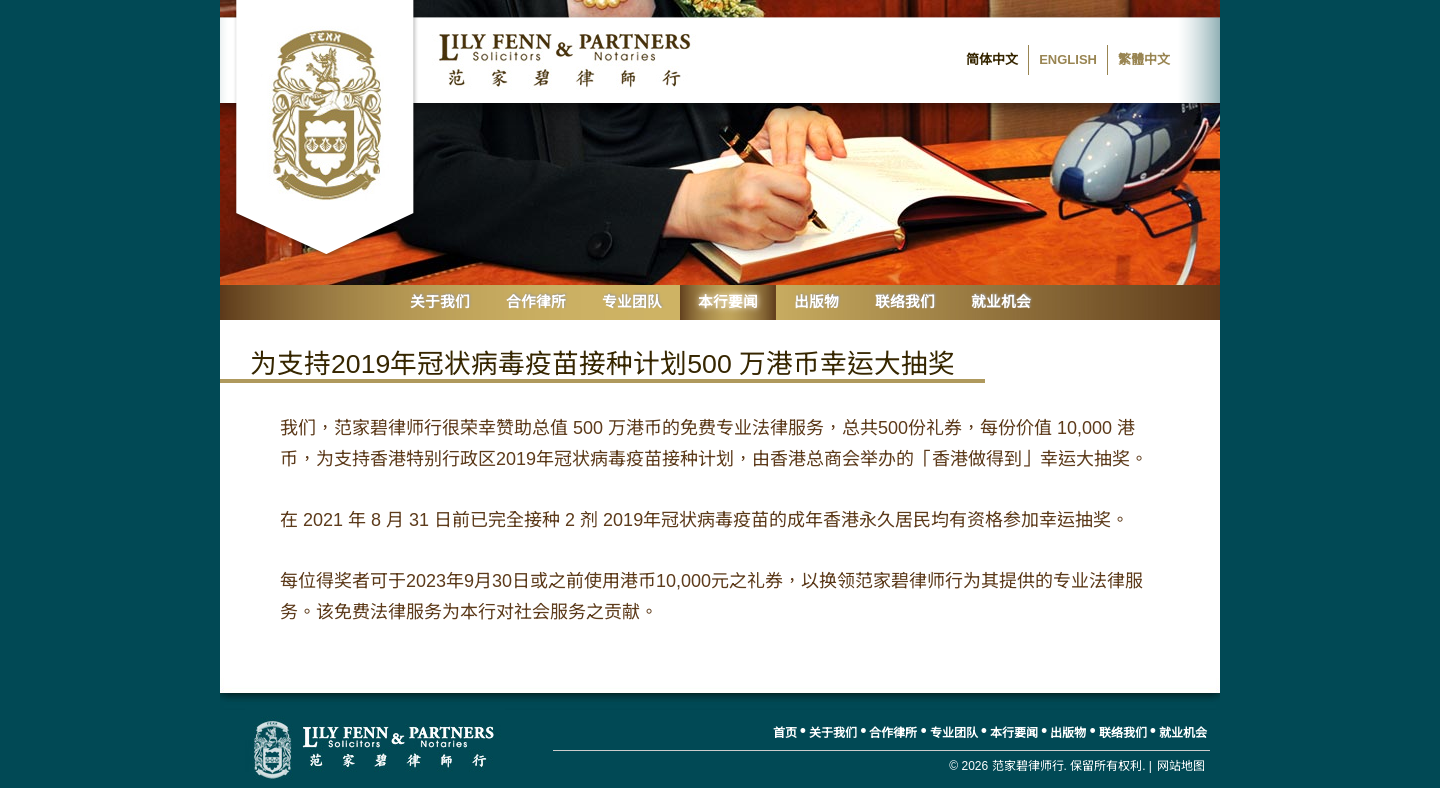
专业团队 (632, 302)
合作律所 (536, 302)
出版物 (816, 302)
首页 (785, 733)
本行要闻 (728, 302)
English (1068, 59)
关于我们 (440, 302)
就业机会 (1001, 302)
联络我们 (905, 302)
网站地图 (1181, 766)
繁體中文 (1144, 59)
